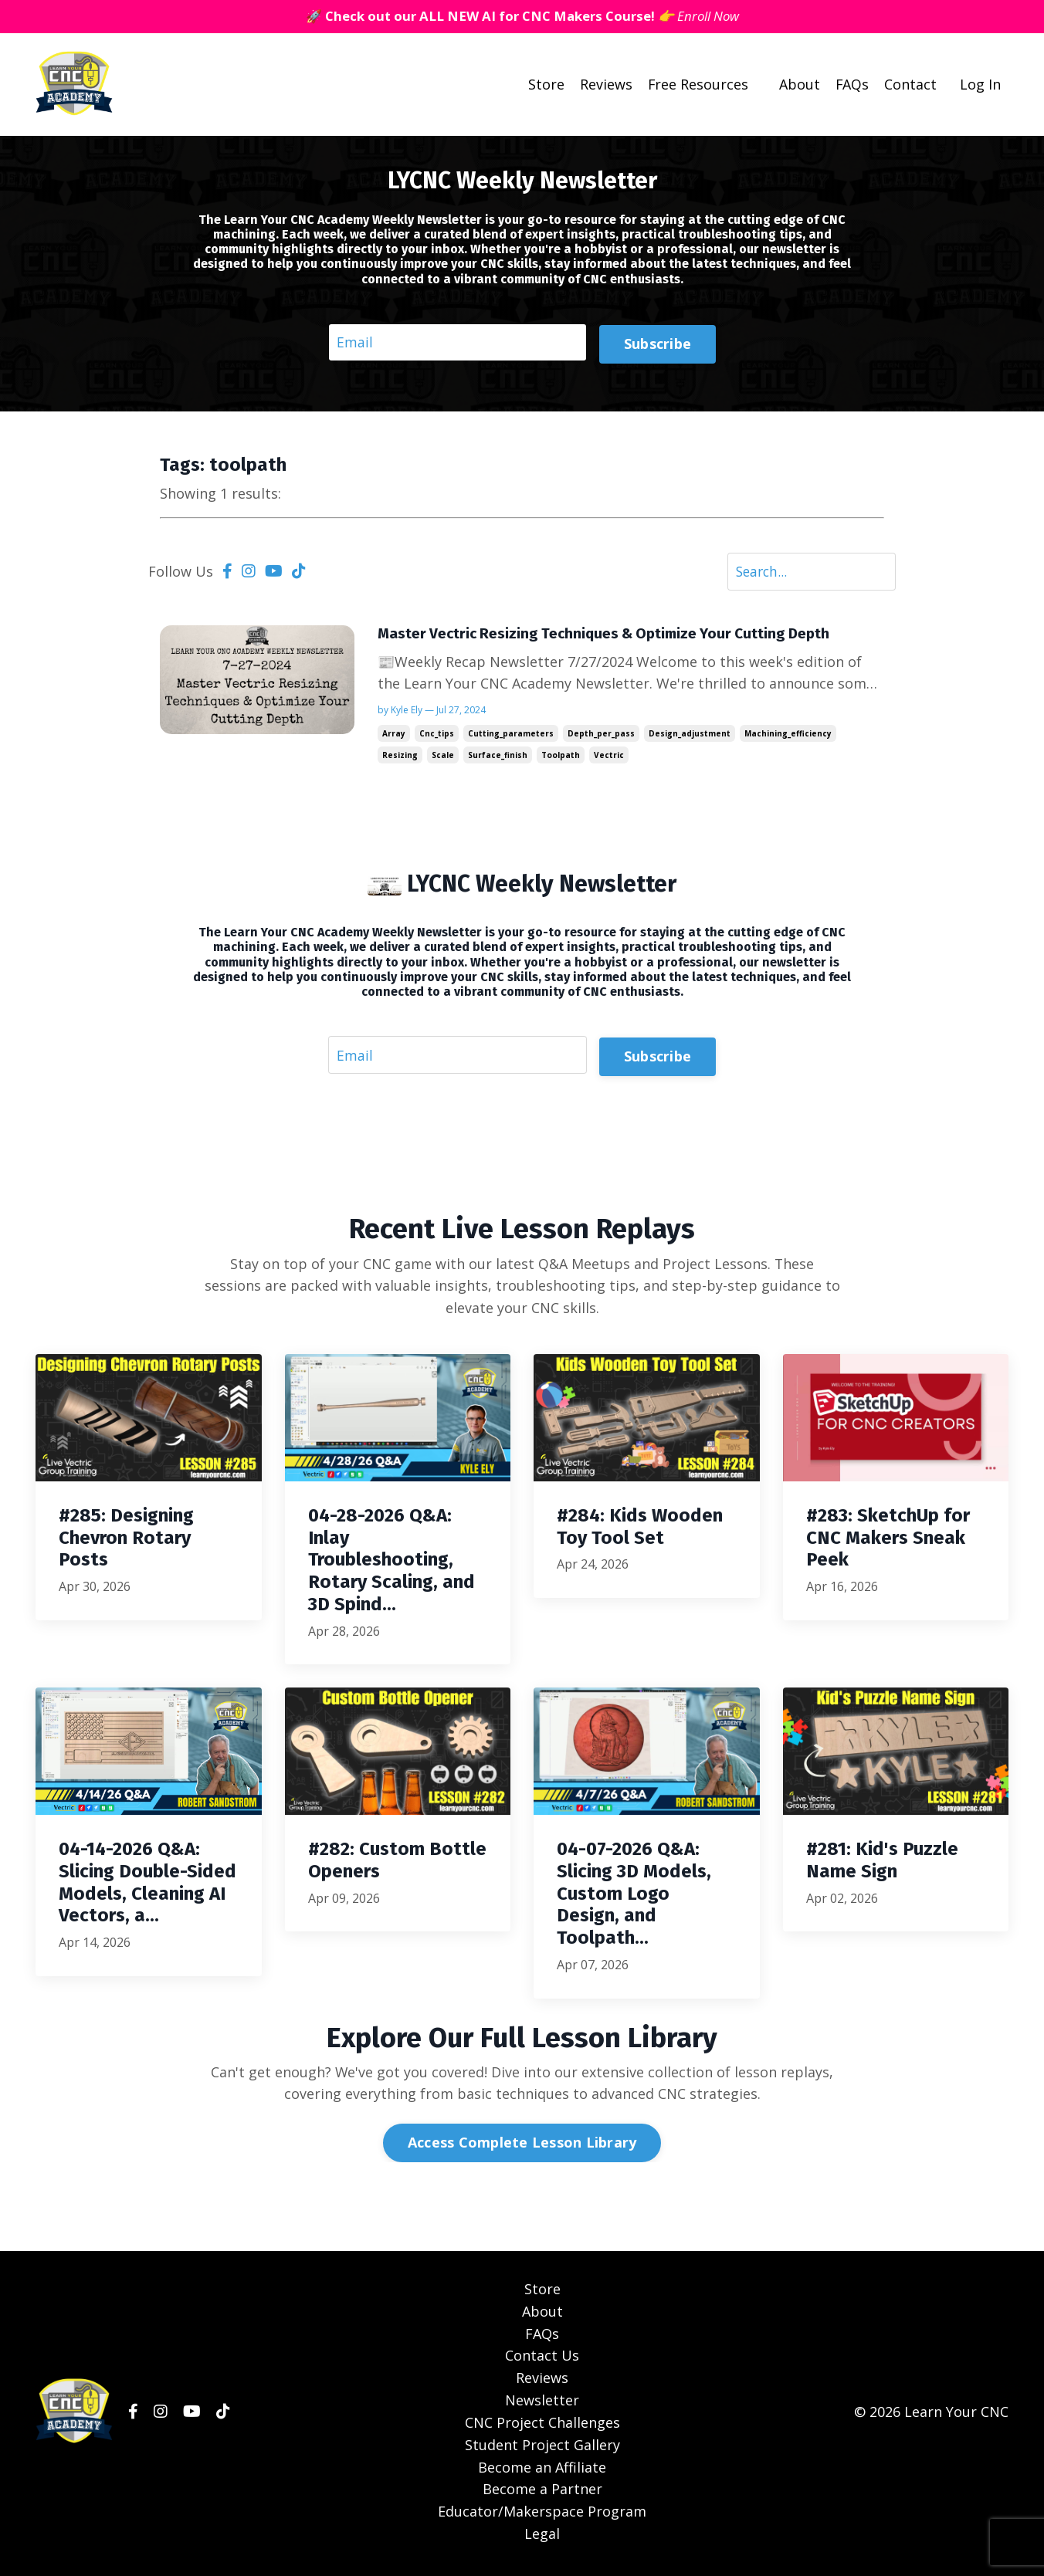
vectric (609, 758)
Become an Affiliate (542, 2471)
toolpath (560, 758)
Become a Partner (542, 2493)
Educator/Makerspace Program (542, 2515)
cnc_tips (436, 736)
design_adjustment (689, 736)
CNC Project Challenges (542, 2426)
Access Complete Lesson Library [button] (522, 2147)
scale (443, 758)
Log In (980, 85)
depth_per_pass (601, 736)
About (798, 85)
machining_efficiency (788, 736)
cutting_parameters (511, 736)
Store (545, 85)
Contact (910, 85)
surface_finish (497, 758)
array (393, 736)
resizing (400, 758)
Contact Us (542, 2360)
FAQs (852, 85)
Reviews (604, 85)
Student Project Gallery (542, 2448)
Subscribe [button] (657, 342)
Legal (542, 2537)
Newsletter (542, 2404)
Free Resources (696, 85)
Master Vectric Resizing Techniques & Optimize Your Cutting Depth (613, 636)
